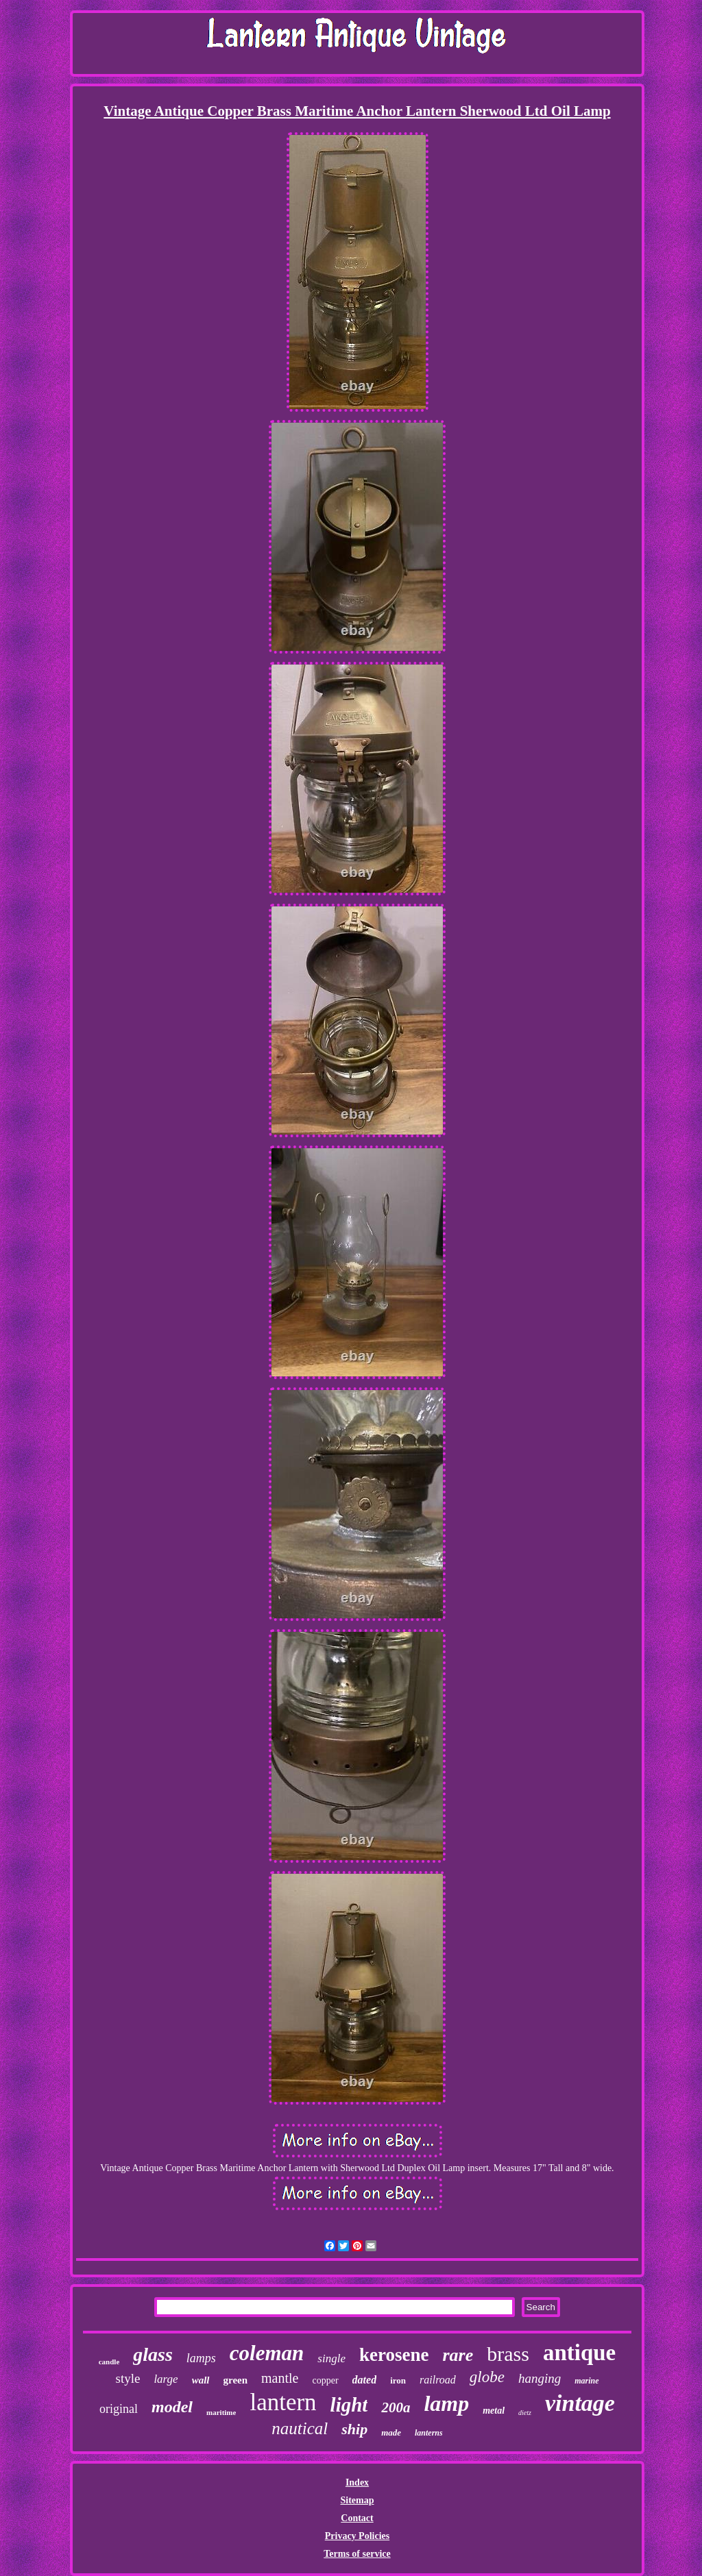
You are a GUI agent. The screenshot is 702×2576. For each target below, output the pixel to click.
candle (109, 2361)
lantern (283, 2402)
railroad (438, 2380)
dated (364, 2380)
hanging (539, 2378)
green (235, 2380)
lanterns (429, 2433)
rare (457, 2355)
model (172, 2407)
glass (153, 2354)
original (118, 2409)
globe (487, 2377)
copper (325, 2380)
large (166, 2379)
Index (357, 2482)
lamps (201, 2358)
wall (201, 2380)
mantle (279, 2378)
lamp (446, 2403)
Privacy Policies (357, 2536)
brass (508, 2353)
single (331, 2358)
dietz (524, 2412)
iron (398, 2380)
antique (579, 2352)
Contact (357, 2518)
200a (395, 2407)
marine (586, 2381)
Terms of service (357, 2554)
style (128, 2378)
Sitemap (357, 2500)
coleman (267, 2353)
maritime (221, 2412)
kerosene (394, 2354)
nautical (299, 2428)
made (391, 2432)
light (349, 2405)
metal (494, 2410)
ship (354, 2429)
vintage (580, 2403)
